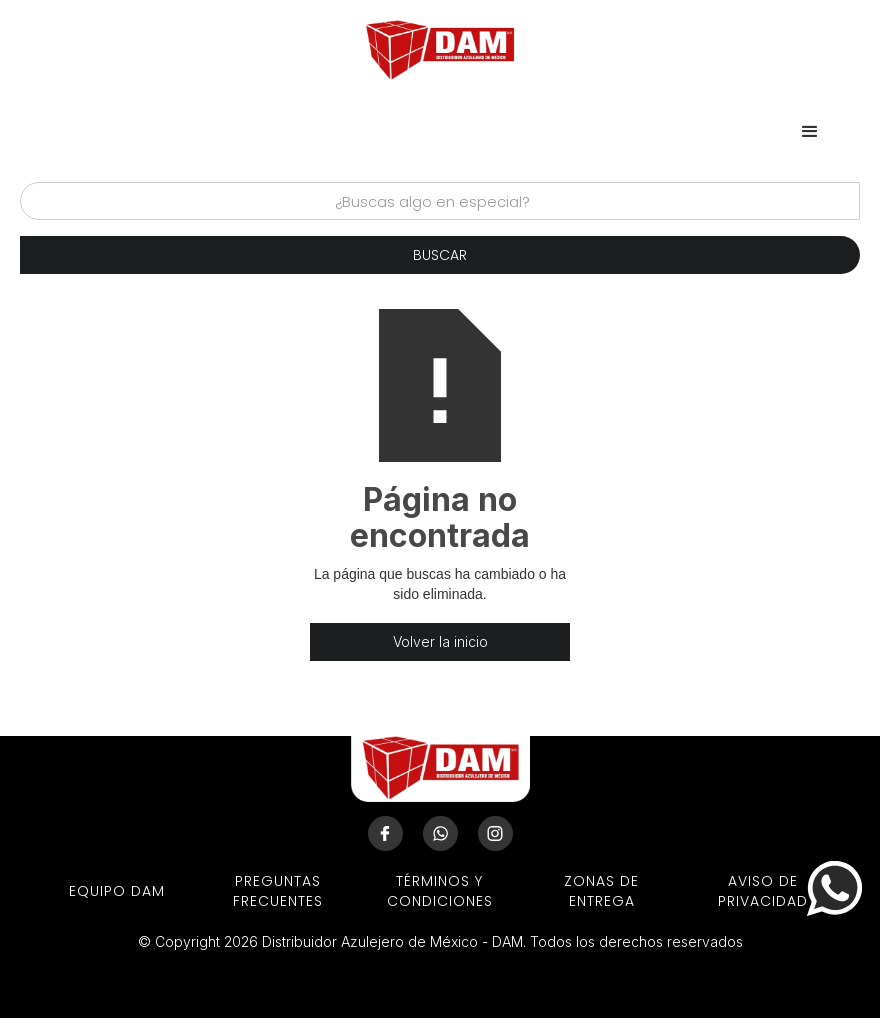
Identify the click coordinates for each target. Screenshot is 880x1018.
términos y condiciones (440, 891)
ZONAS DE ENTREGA (601, 891)
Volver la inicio (440, 641)
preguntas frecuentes (278, 891)
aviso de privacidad (763, 891)
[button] (810, 132)
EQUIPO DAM (117, 891)
